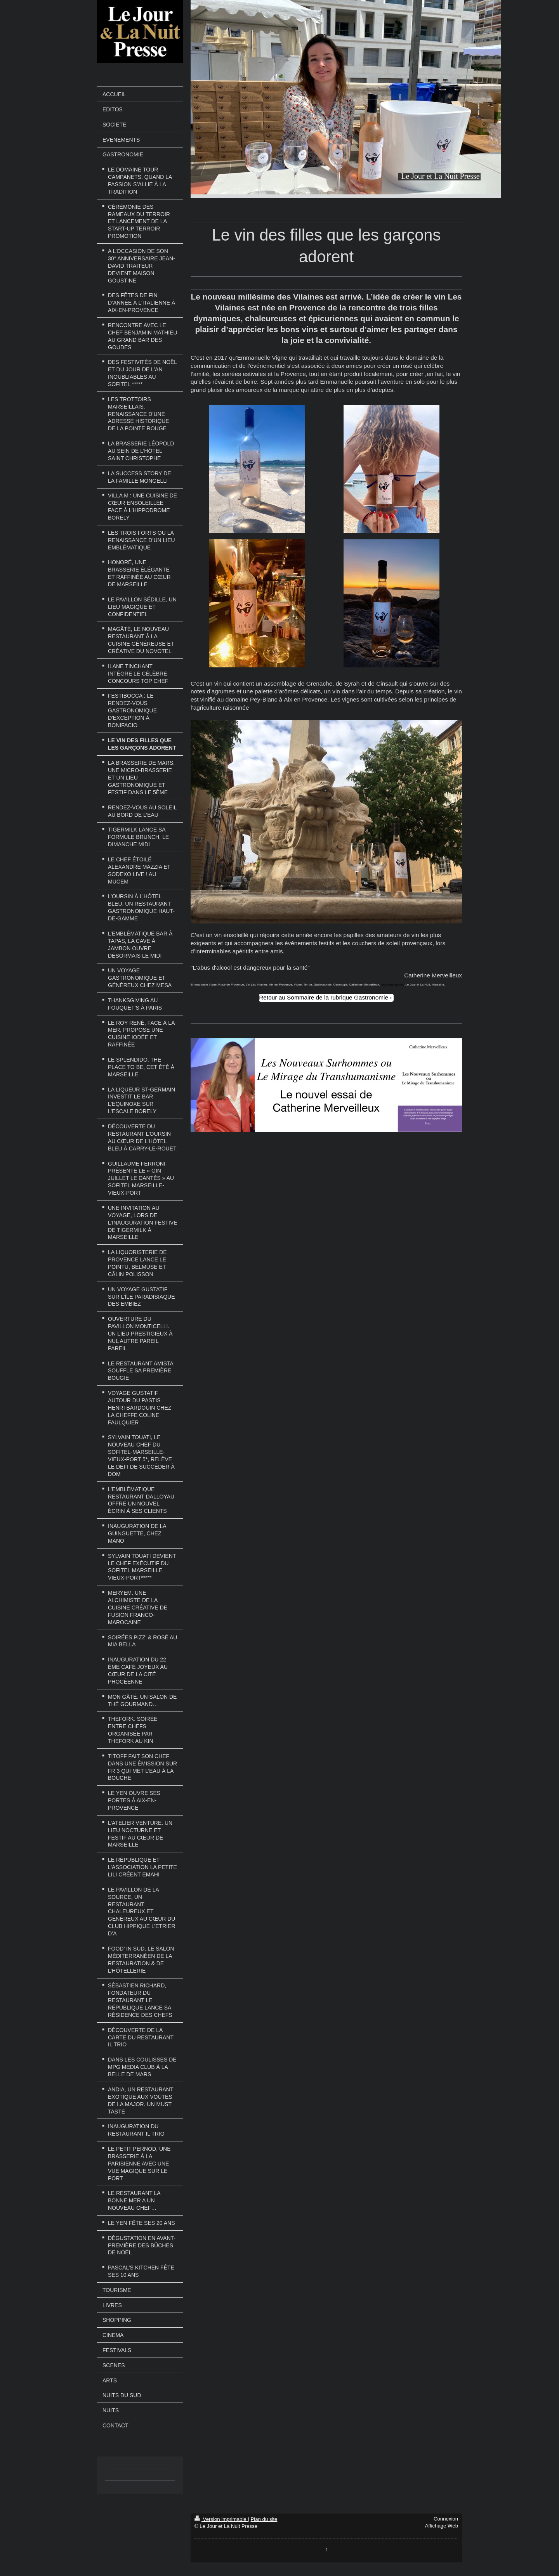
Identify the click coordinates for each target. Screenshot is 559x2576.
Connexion (446, 2519)
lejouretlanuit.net (392, 984)
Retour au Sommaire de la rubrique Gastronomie (323, 997)
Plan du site (263, 2519)
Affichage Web (441, 2526)
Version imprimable (221, 2519)
